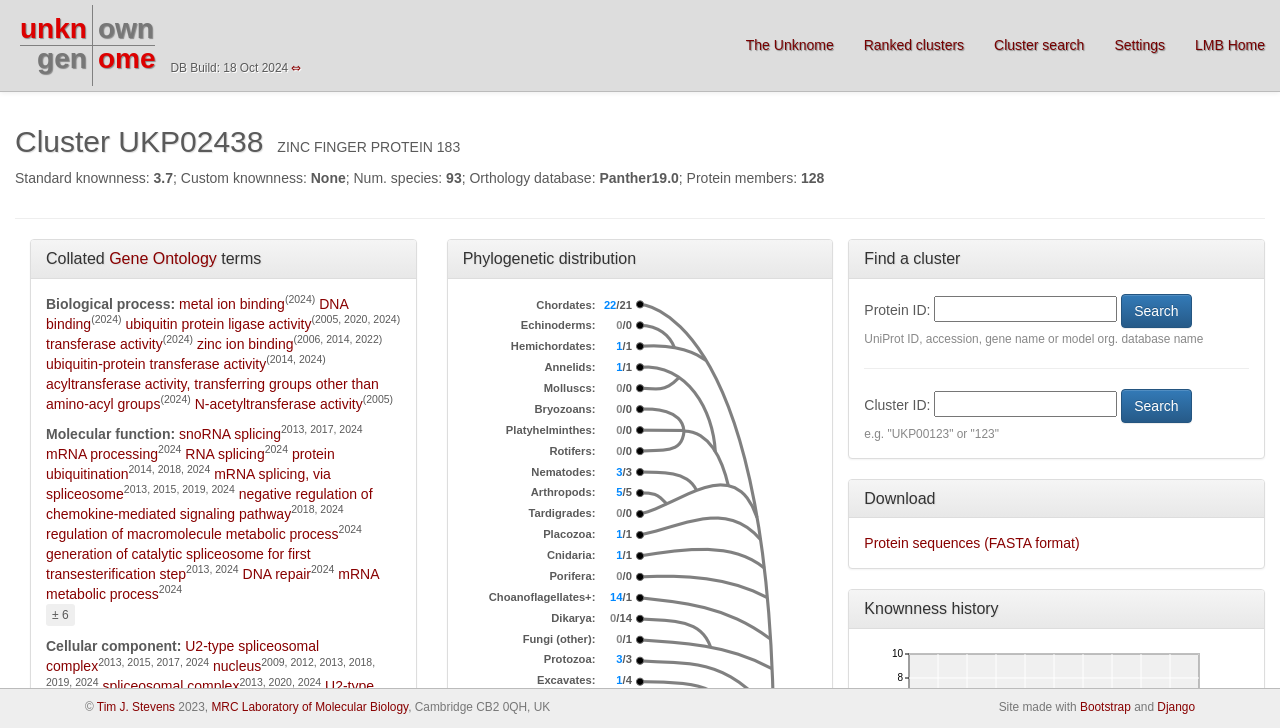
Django (1176, 707)
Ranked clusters (914, 45)
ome (127, 58)
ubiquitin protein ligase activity (218, 324)
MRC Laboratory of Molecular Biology (309, 707)
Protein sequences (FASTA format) (971, 543)
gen (62, 58)
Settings (1139, 45)
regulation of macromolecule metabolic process (192, 534)
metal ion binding (232, 304)
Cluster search (1039, 45)
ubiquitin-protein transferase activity (156, 364)
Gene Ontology (163, 258)
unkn (53, 28)
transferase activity (104, 344)
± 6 (60, 615)
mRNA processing (102, 454)
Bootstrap (1105, 707)
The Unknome (790, 45)
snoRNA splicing (230, 434)
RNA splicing (224, 454)
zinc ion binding (245, 344)
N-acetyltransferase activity (279, 404)
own (126, 28)
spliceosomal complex (170, 686)
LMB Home (1230, 45)
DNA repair (277, 574)
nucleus (237, 666)
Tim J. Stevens (136, 707)
